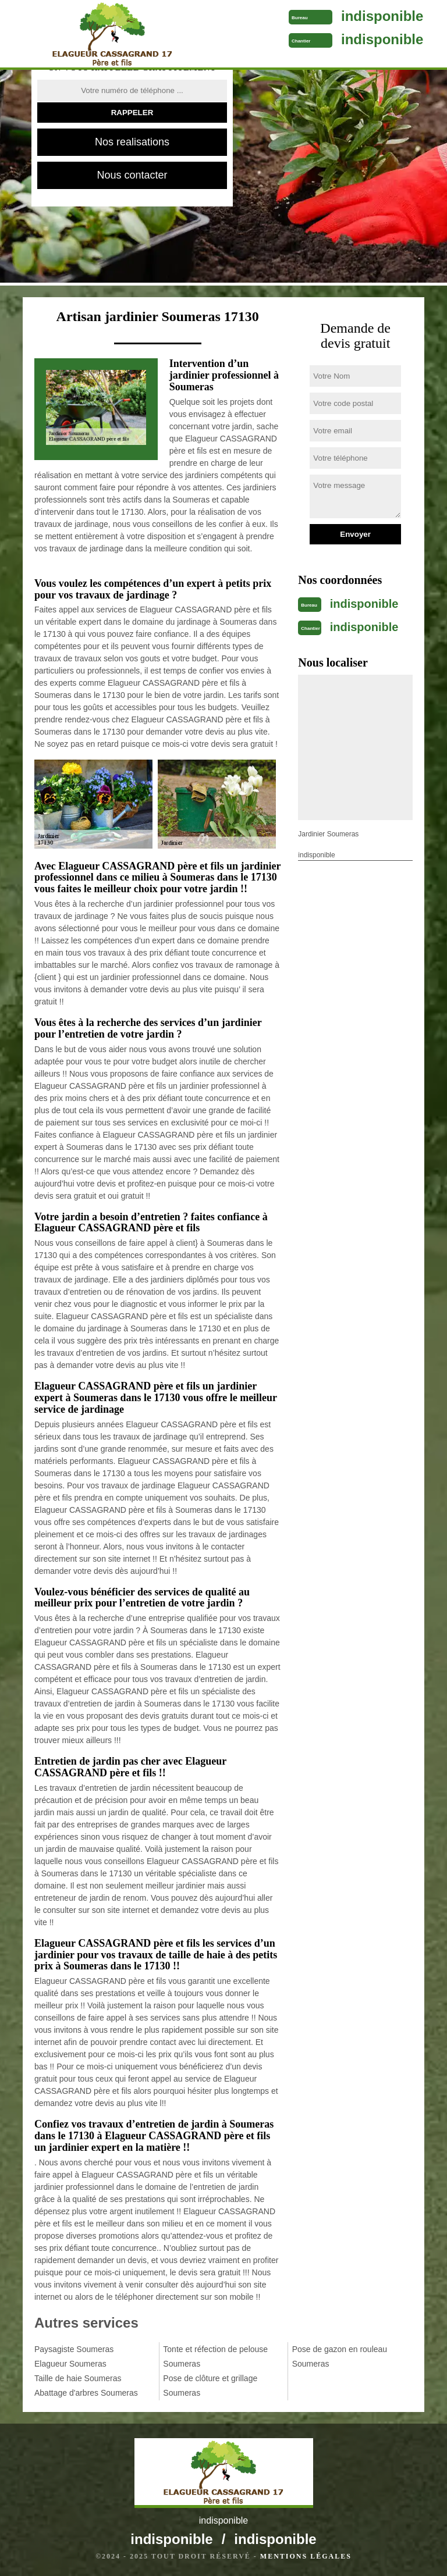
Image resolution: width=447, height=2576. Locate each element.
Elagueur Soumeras (70, 2363)
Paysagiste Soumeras (73, 2349)
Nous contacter (132, 175)
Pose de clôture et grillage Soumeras (210, 2385)
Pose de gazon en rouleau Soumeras (339, 2356)
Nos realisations (132, 142)
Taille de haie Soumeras (77, 2378)
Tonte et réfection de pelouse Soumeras (215, 2356)
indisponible (382, 16)
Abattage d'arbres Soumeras (86, 2392)
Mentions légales (306, 2556)
